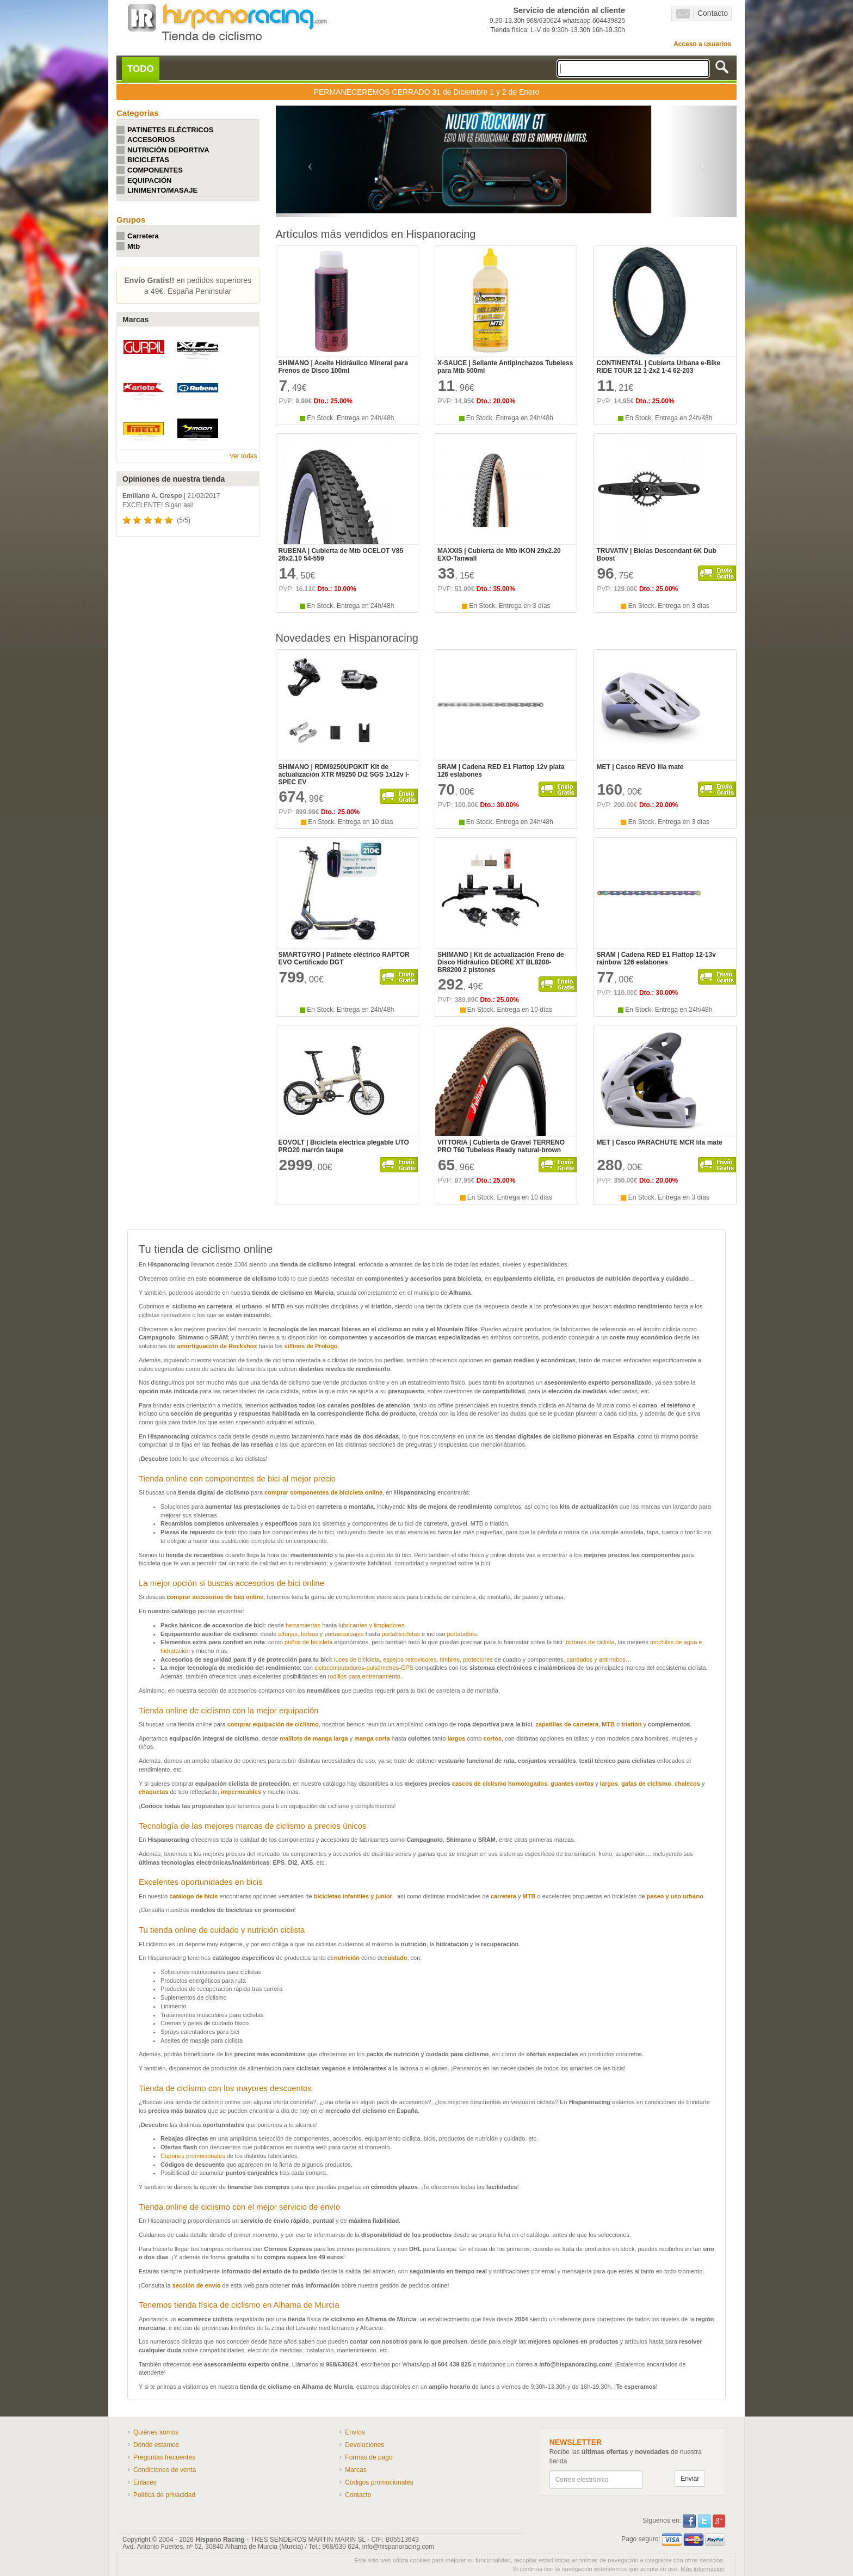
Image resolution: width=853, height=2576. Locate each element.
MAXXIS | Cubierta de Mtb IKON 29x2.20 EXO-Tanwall (499, 554)
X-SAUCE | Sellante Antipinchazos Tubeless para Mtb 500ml (505, 366)
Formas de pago (368, 2457)
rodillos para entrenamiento (364, 1676)
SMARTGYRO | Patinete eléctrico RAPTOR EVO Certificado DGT (344, 958)
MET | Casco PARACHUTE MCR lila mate (659, 1142)
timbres (450, 1659)
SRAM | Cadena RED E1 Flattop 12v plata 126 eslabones (500, 770)
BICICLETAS (148, 160)
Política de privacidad (164, 2495)
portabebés (462, 1634)
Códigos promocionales (379, 2482)
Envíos (355, 2432)
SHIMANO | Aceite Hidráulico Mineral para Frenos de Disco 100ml (343, 366)
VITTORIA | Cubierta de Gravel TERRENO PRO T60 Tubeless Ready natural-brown (501, 1146)
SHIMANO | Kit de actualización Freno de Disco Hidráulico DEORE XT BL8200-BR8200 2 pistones (500, 962)
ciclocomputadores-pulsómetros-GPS (363, 1667)
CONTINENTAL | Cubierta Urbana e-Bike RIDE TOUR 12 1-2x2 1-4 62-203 (658, 366)
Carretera (143, 236)
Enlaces (145, 2482)
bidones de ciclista (590, 1642)
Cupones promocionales (193, 2156)
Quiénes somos (155, 2432)
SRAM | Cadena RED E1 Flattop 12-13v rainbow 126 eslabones (655, 958)
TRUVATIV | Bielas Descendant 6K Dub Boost (656, 554)
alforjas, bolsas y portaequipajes (320, 1634)
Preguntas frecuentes (164, 2457)
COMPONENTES (155, 170)
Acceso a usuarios (702, 44)
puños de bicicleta (308, 1642)
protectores (478, 1659)
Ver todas (243, 456)
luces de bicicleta (357, 1659)
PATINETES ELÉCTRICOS (170, 130)
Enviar (690, 2478)
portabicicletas (401, 1634)
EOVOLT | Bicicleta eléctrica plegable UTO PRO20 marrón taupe (344, 1146)
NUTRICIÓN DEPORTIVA (168, 150)
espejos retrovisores (409, 1659)
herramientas (303, 1625)
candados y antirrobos (596, 1659)
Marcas (355, 2470)
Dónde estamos (156, 2445)
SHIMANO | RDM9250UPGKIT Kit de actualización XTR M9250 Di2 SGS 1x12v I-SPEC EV (344, 774)
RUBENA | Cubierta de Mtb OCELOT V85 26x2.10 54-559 (341, 554)
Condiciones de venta (164, 2470)
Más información (703, 2569)
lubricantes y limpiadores (371, 1625)
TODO (140, 69)
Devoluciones (364, 2445)
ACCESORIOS (151, 140)
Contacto (702, 14)
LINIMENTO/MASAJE (162, 190)
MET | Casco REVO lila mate (639, 767)
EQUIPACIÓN (149, 180)
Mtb (133, 246)
